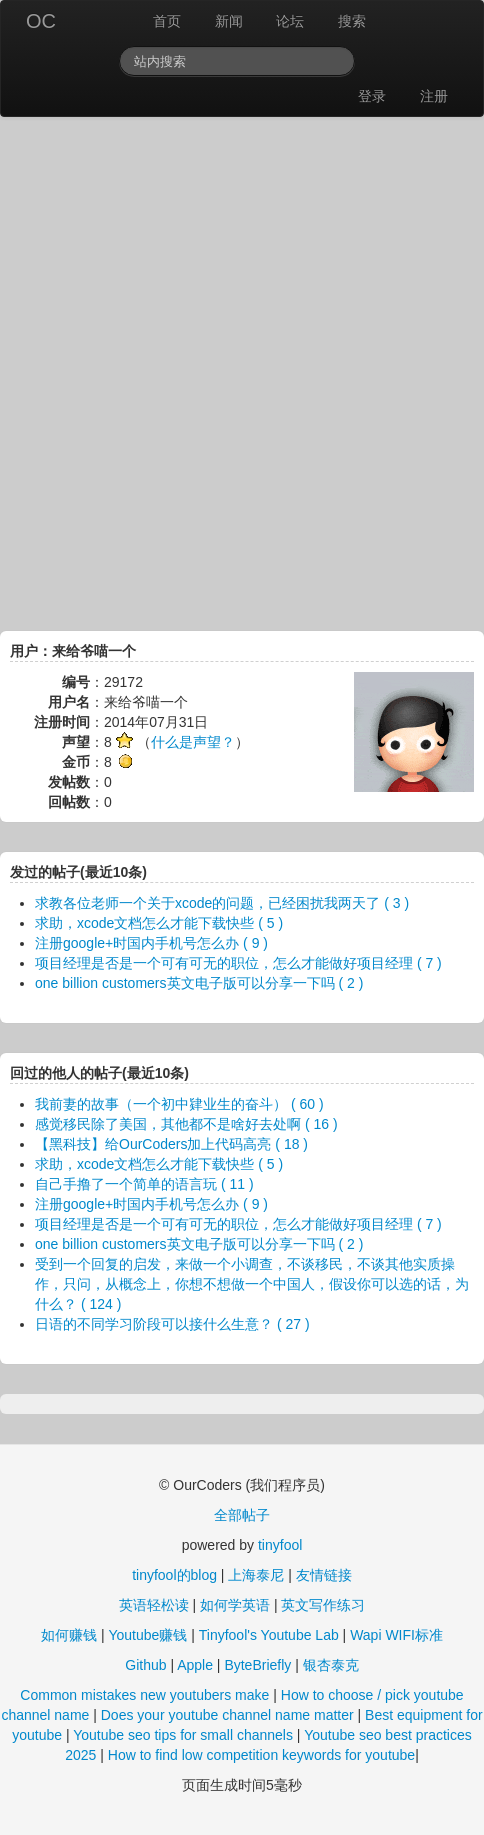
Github (145, 1665)
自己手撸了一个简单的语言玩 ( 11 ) (144, 1184)
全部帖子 (242, 1515)
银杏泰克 (331, 1665)
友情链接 (324, 1575)
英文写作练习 (323, 1605)
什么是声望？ (193, 742)
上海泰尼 (256, 1575)
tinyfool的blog (174, 1575)
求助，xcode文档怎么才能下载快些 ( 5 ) (159, 923)
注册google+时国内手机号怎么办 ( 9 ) (151, 943)
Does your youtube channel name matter (227, 1715)
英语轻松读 (154, 1605)
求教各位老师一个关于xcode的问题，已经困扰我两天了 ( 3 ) (222, 903)
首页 (167, 21)
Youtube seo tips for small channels (183, 1735)
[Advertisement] (242, 369)
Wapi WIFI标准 (396, 1635)
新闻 (229, 21)
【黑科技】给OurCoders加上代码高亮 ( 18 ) (171, 1144)
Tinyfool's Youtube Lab (269, 1635)
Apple (195, 1665)
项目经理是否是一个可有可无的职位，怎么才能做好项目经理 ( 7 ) (238, 963)
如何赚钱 (69, 1635)
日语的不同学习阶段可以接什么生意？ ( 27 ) (172, 1324)
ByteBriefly (257, 1665)
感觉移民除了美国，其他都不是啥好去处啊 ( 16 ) (186, 1124)
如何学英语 (235, 1605)
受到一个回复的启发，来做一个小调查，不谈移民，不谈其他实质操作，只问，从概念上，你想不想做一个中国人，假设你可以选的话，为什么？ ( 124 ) (252, 1284)
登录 (372, 96)
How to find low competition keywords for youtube (261, 1755)
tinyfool (280, 1545)
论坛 (290, 21)
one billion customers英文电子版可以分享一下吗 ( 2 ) (199, 983)
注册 (434, 96)
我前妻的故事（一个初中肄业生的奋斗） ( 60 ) (179, 1104)
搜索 (352, 21)
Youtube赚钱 (147, 1635)
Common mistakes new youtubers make (144, 1695)
